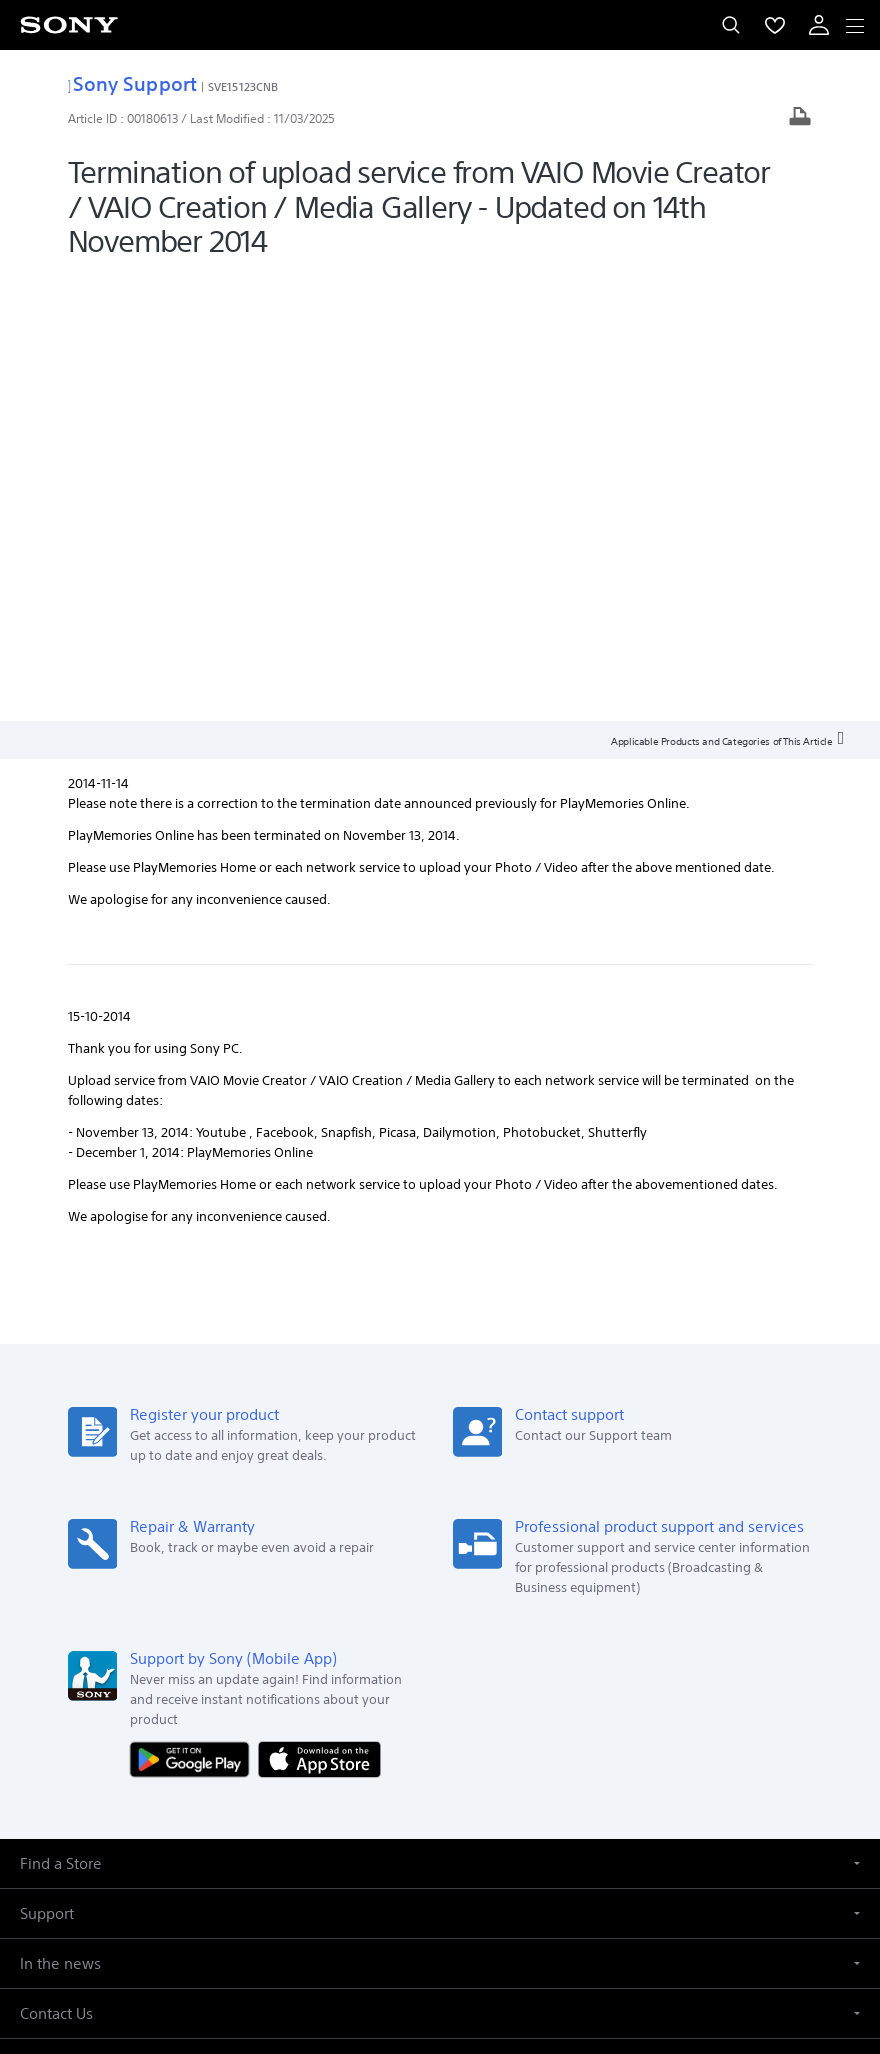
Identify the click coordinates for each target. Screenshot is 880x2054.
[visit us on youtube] (504, 1795)
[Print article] (800, 118)
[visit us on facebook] (375, 1795)
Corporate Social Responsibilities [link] (390, 1747)
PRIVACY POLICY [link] (439, 1937)
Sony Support (132, 83)
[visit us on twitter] (418, 1795)
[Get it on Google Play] (194, 1312)
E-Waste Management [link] (210, 1747)
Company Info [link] (85, 1747)
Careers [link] (527, 1747)
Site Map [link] (812, 1747)
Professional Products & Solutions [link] (668, 1747)
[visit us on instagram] (461, 1795)
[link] (44, 1646)
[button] (440, 1417)
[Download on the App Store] (319, 1312)
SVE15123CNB (243, 86)
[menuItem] (775, 25)
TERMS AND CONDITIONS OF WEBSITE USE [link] (440, 1912)
